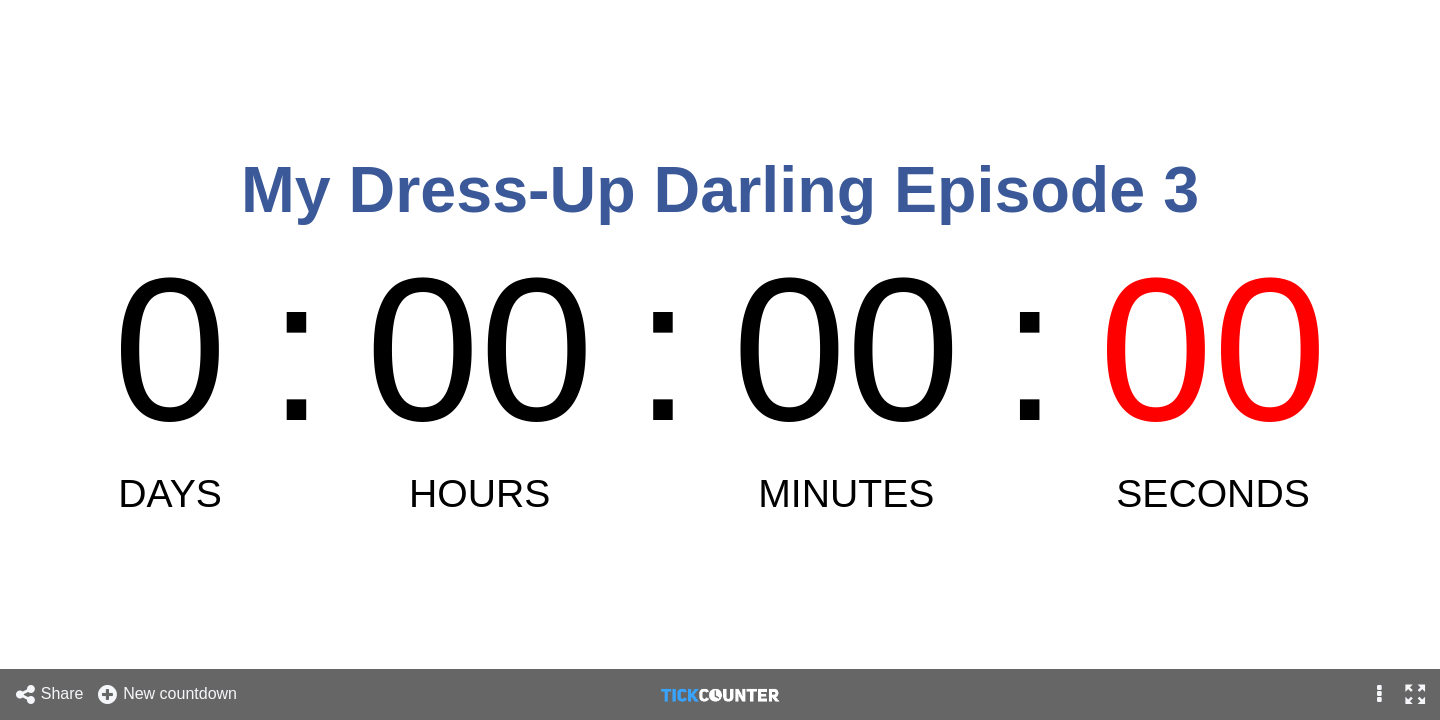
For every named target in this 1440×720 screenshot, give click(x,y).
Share (49, 694)
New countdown (166, 694)
